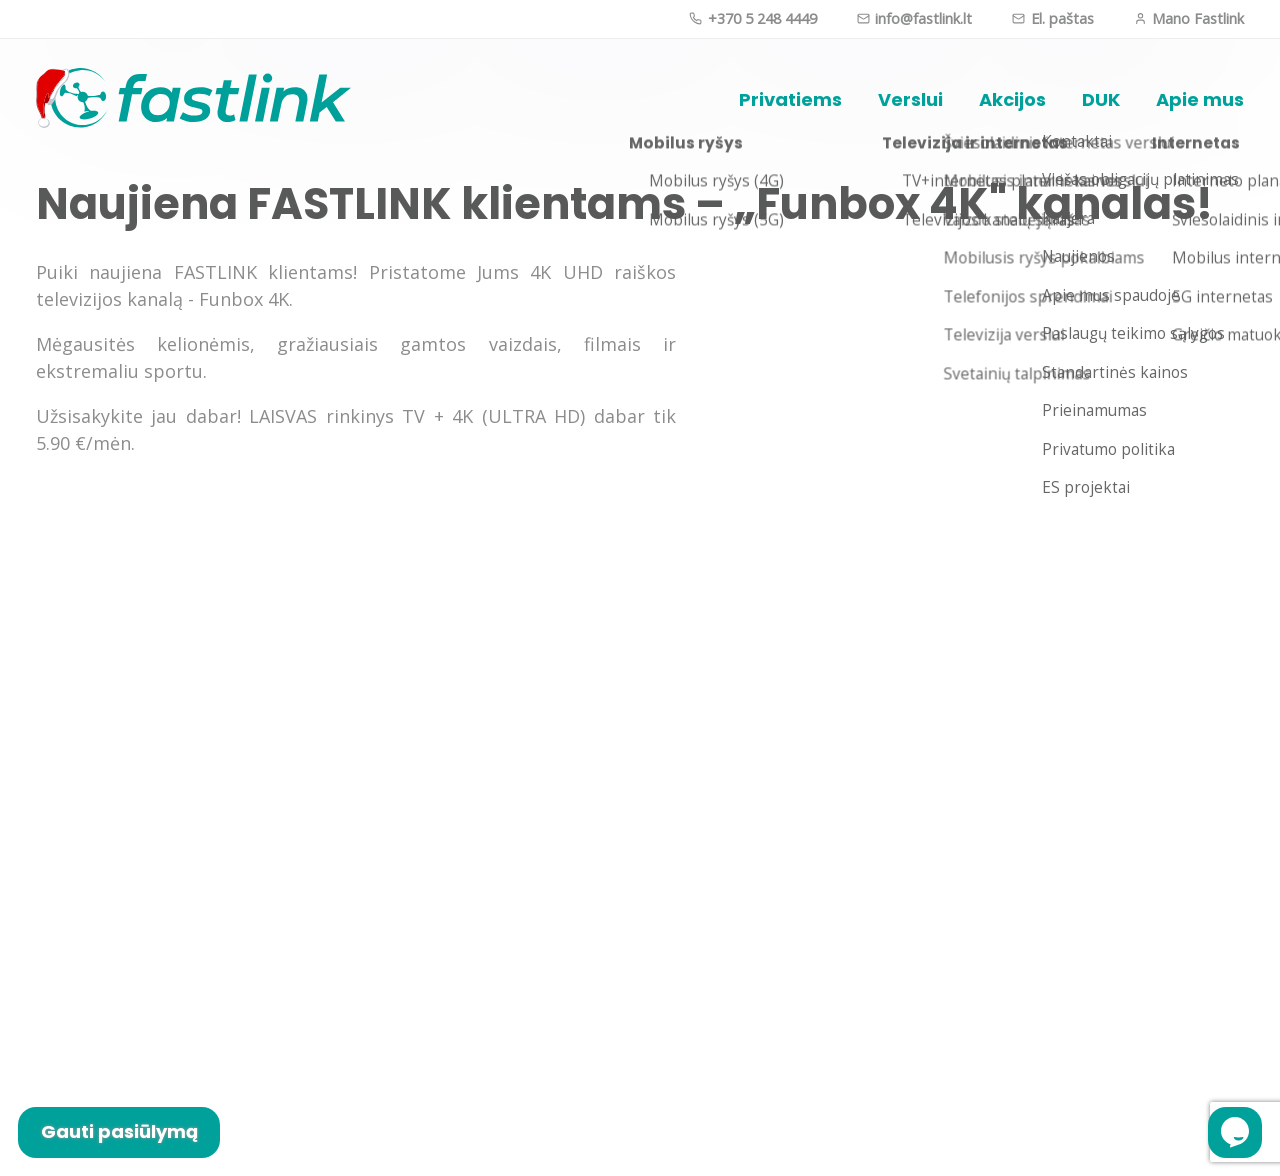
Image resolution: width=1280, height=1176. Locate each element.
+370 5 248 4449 (752, 18)
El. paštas (1052, 18)
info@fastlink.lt (914, 18)
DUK (1101, 99)
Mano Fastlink (1189, 18)
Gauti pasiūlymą (119, 1131)
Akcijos (1012, 99)
